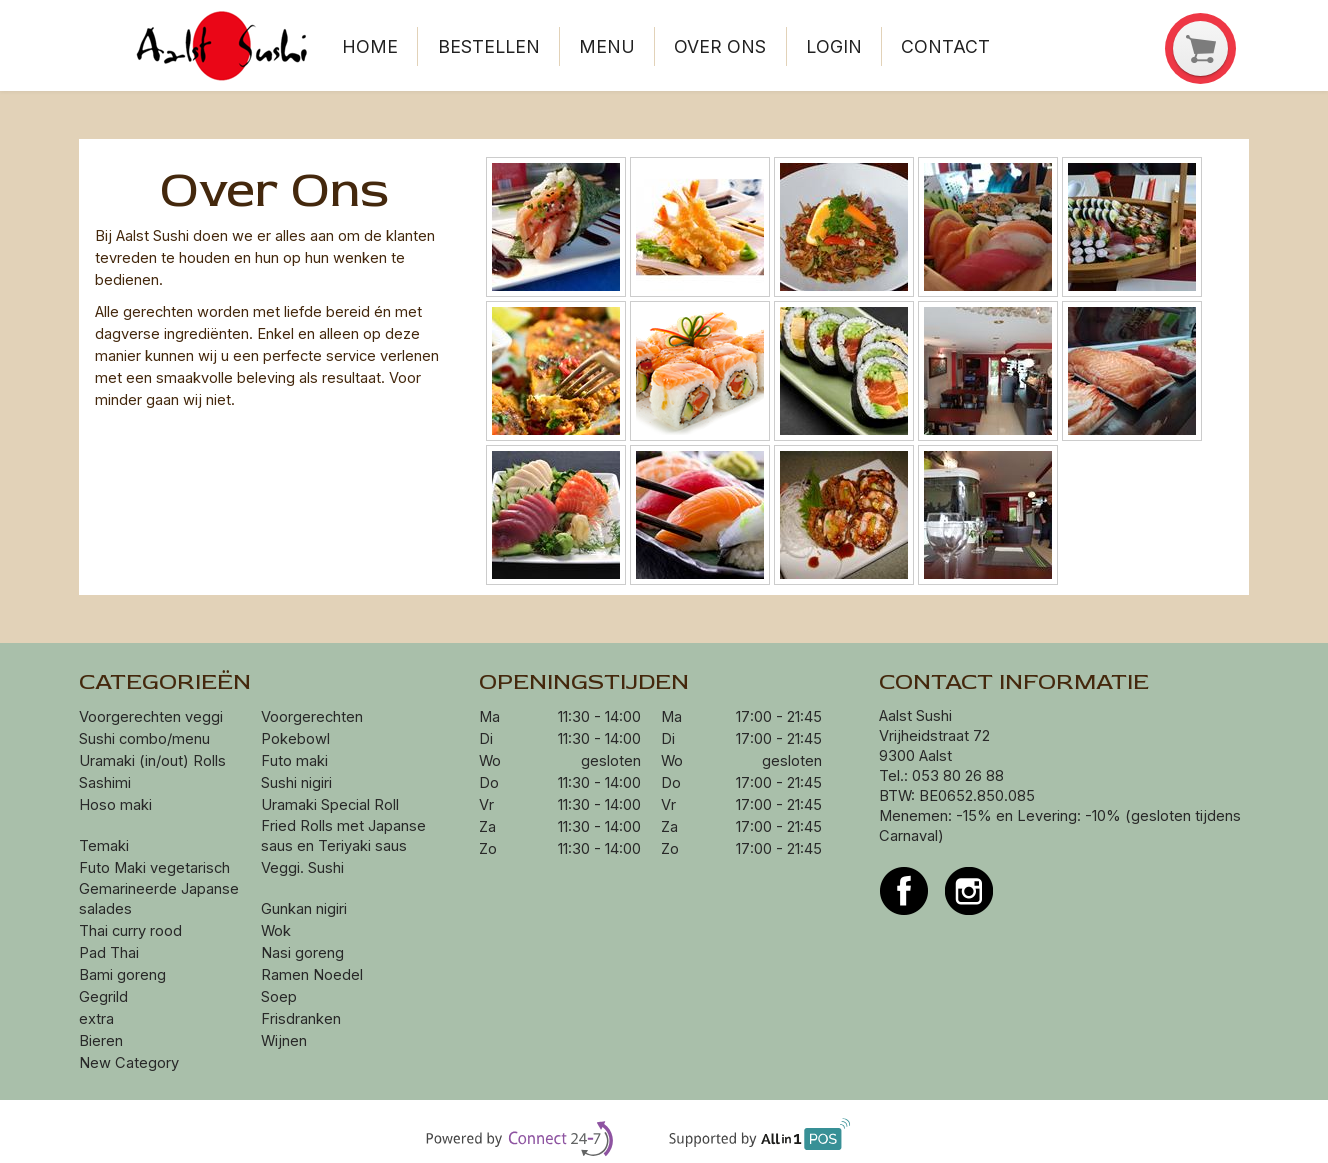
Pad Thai (109, 953)
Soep (279, 997)
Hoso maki (115, 805)
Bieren (101, 1041)
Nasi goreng (304, 953)
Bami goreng (124, 975)
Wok (278, 931)
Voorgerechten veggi (151, 717)
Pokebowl (295, 739)
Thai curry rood (130, 931)
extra (98, 1019)
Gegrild (103, 997)
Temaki (104, 846)
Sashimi (105, 783)
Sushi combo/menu (144, 739)
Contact (945, 46)
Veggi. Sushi (302, 868)
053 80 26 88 (958, 776)
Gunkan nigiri (304, 909)
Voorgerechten (312, 717)
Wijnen (284, 1041)
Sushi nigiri (296, 783)
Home (370, 46)
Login (834, 46)
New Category (129, 1063)
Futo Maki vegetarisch (154, 868)
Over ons (720, 46)
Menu (607, 46)
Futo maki (294, 761)
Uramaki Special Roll (332, 805)
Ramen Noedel (314, 975)
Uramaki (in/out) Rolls (154, 761)
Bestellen (489, 46)
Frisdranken (301, 1019)
